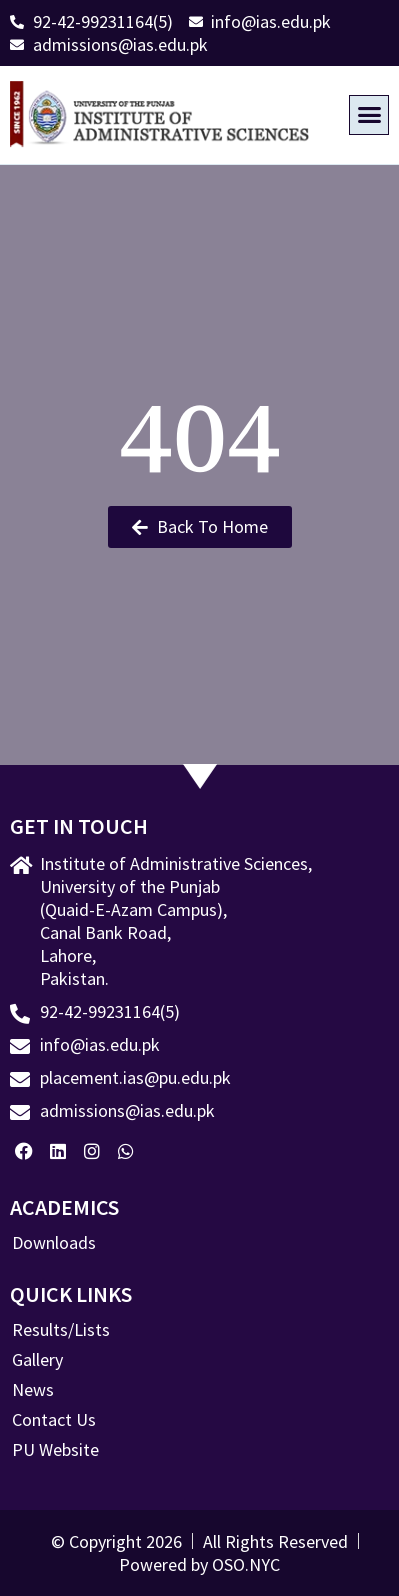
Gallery (37, 1360)
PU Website (55, 1450)
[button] (369, 115)
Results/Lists (61, 1330)
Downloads (54, 1243)
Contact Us (54, 1420)
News (33, 1390)
